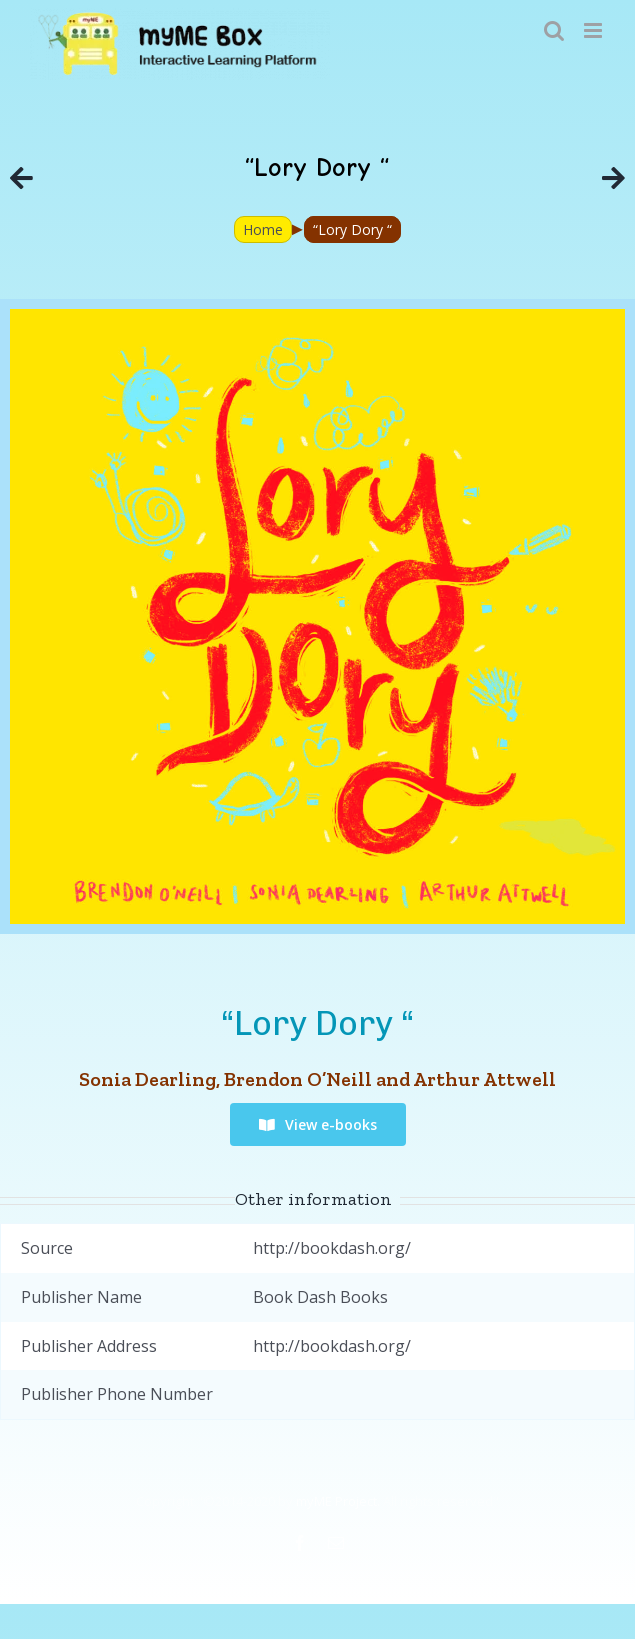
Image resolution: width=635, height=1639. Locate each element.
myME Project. (338, 1501)
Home (263, 229)
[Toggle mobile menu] (594, 30)
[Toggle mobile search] (554, 30)
